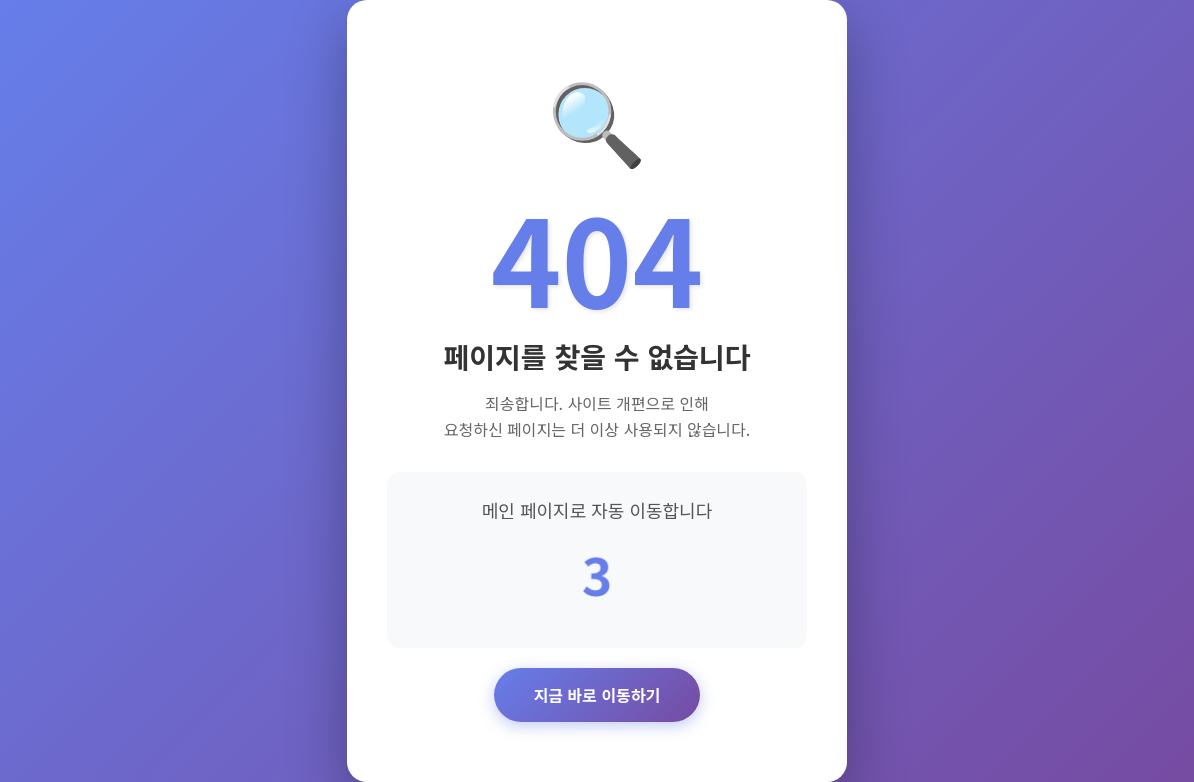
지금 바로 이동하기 (597, 695)
